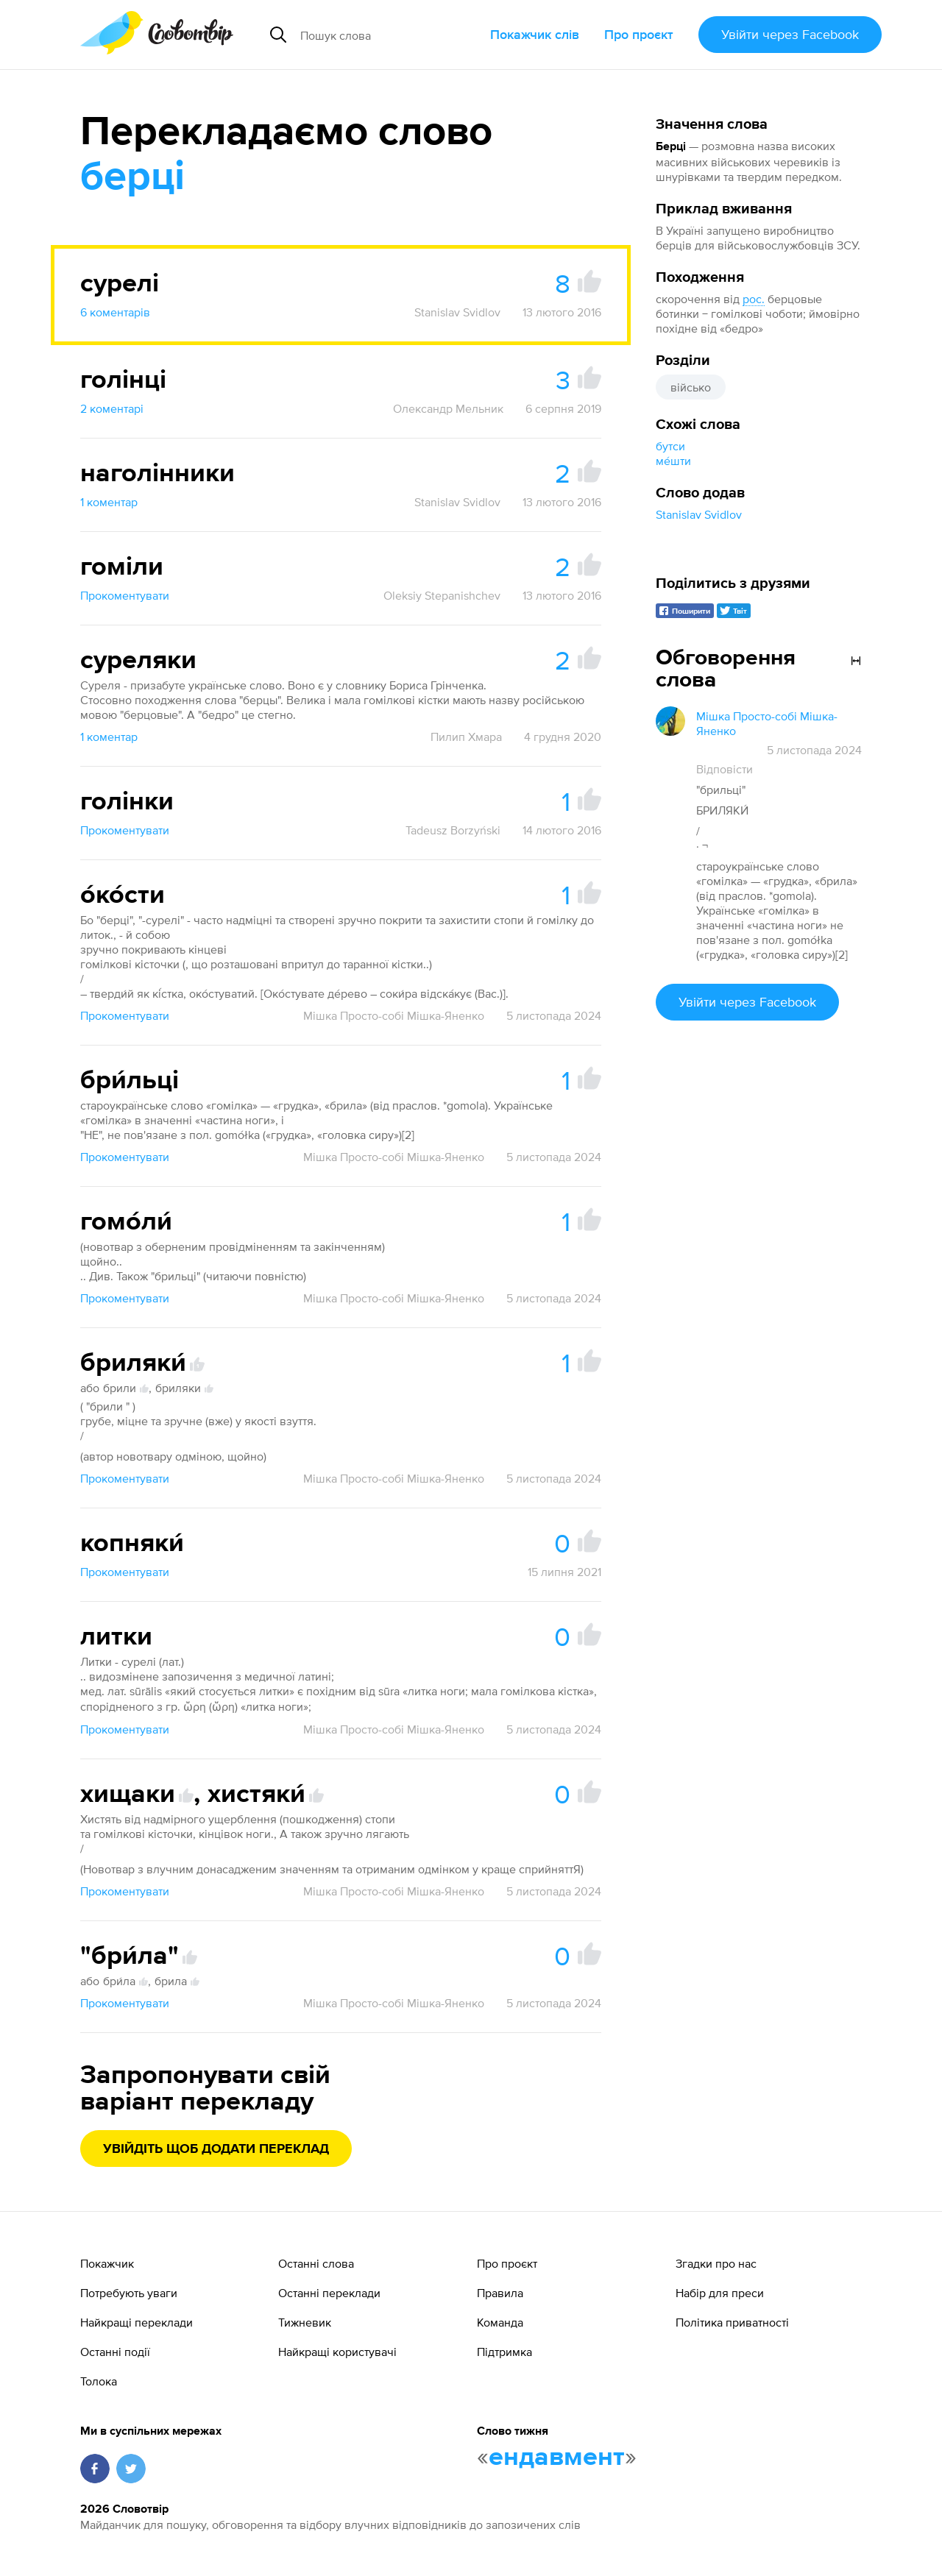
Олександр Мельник (448, 408)
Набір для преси (720, 2292)
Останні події (115, 2351)
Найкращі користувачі (337, 2351)
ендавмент (557, 2457)
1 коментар (109, 501)
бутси (670, 446)
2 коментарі (112, 408)
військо (690, 387)
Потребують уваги (128, 2292)
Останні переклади (329, 2292)
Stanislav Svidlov (699, 514)
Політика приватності (732, 2322)
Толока (98, 2381)
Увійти (790, 34)
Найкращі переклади (136, 2322)
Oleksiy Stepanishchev (441, 595)
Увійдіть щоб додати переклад (216, 2149)
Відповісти (724, 769)
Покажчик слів (534, 34)
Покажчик (107, 2263)
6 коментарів (115, 312)
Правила (500, 2292)
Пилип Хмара (466, 736)
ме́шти (673, 460)
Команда (500, 2322)
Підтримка (504, 2351)
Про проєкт (638, 34)
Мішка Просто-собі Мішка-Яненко (393, 1015)
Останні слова (316, 2263)
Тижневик (304, 2322)
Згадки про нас (716, 2263)
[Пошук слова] (389, 34)
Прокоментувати (124, 595)
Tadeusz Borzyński (453, 830)
